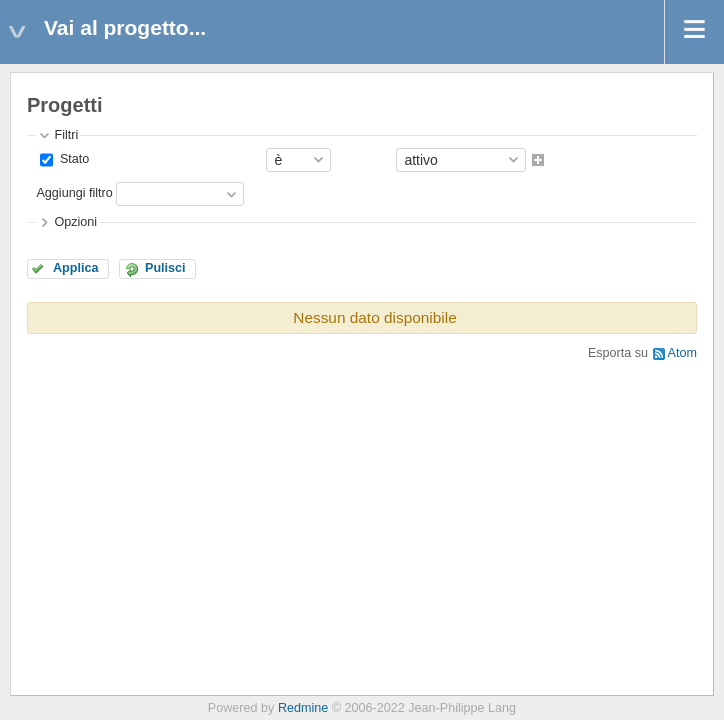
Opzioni (75, 222)
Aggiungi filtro (74, 193)
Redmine (303, 708)
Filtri (66, 135)
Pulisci (165, 268)
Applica (76, 268)
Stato (72, 159)
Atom (682, 353)
